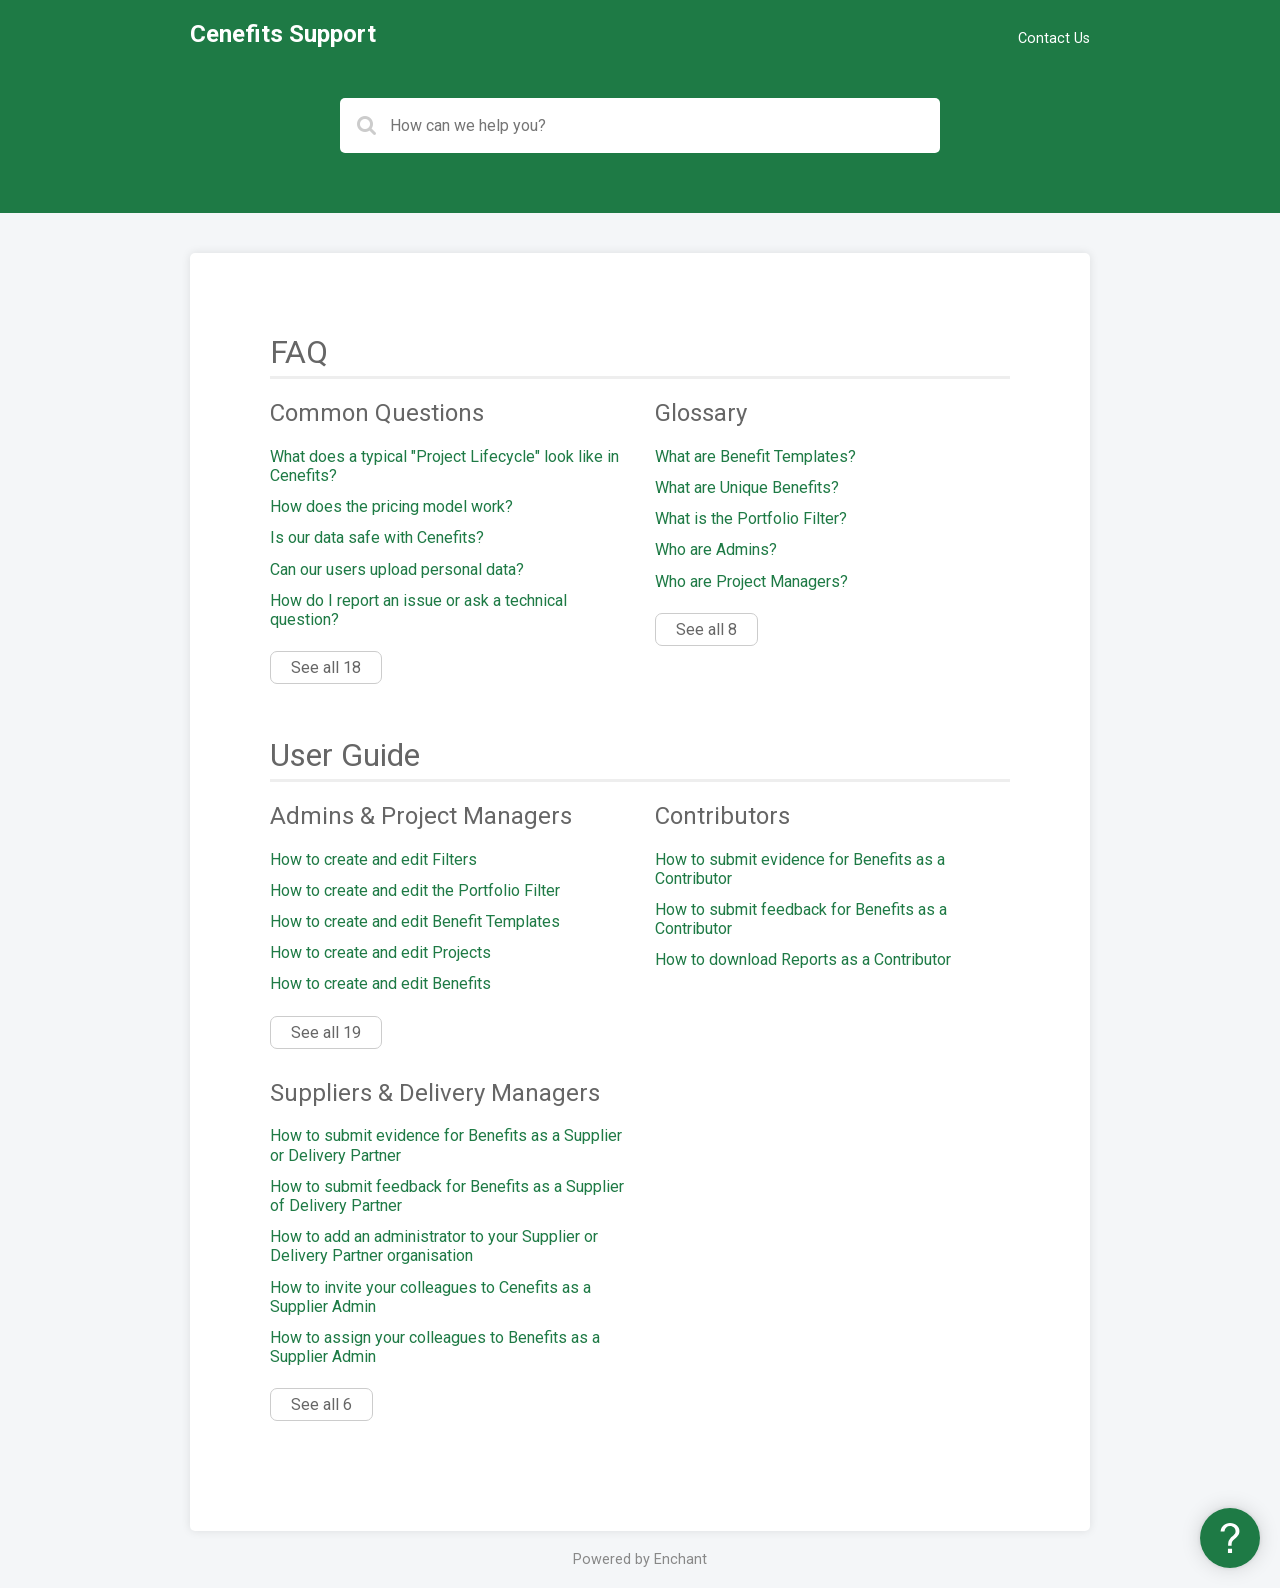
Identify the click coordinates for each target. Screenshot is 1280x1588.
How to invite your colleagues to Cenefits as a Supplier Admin (430, 1297)
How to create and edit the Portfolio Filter (415, 890)
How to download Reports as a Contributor (803, 959)
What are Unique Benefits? (747, 487)
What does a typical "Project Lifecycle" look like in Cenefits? (444, 466)
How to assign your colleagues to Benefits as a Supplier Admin (435, 1347)
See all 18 (326, 667)
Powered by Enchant (640, 1559)
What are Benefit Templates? (755, 456)
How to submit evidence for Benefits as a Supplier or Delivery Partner (446, 1145)
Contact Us (1054, 38)
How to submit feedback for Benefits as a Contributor (801, 919)
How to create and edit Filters (373, 859)
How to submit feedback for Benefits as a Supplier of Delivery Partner (447, 1196)
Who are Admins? (716, 549)
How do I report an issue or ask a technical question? (418, 610)
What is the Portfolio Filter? (751, 518)
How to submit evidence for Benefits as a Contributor (800, 869)
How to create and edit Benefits (380, 983)
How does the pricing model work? (391, 506)
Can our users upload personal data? (397, 569)
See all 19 (326, 1032)
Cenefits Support (283, 34)
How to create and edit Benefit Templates (415, 921)
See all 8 (706, 629)
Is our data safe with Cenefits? (377, 537)
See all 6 (321, 1404)
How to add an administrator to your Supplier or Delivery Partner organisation (434, 1246)
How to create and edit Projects (380, 952)
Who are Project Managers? (751, 581)
